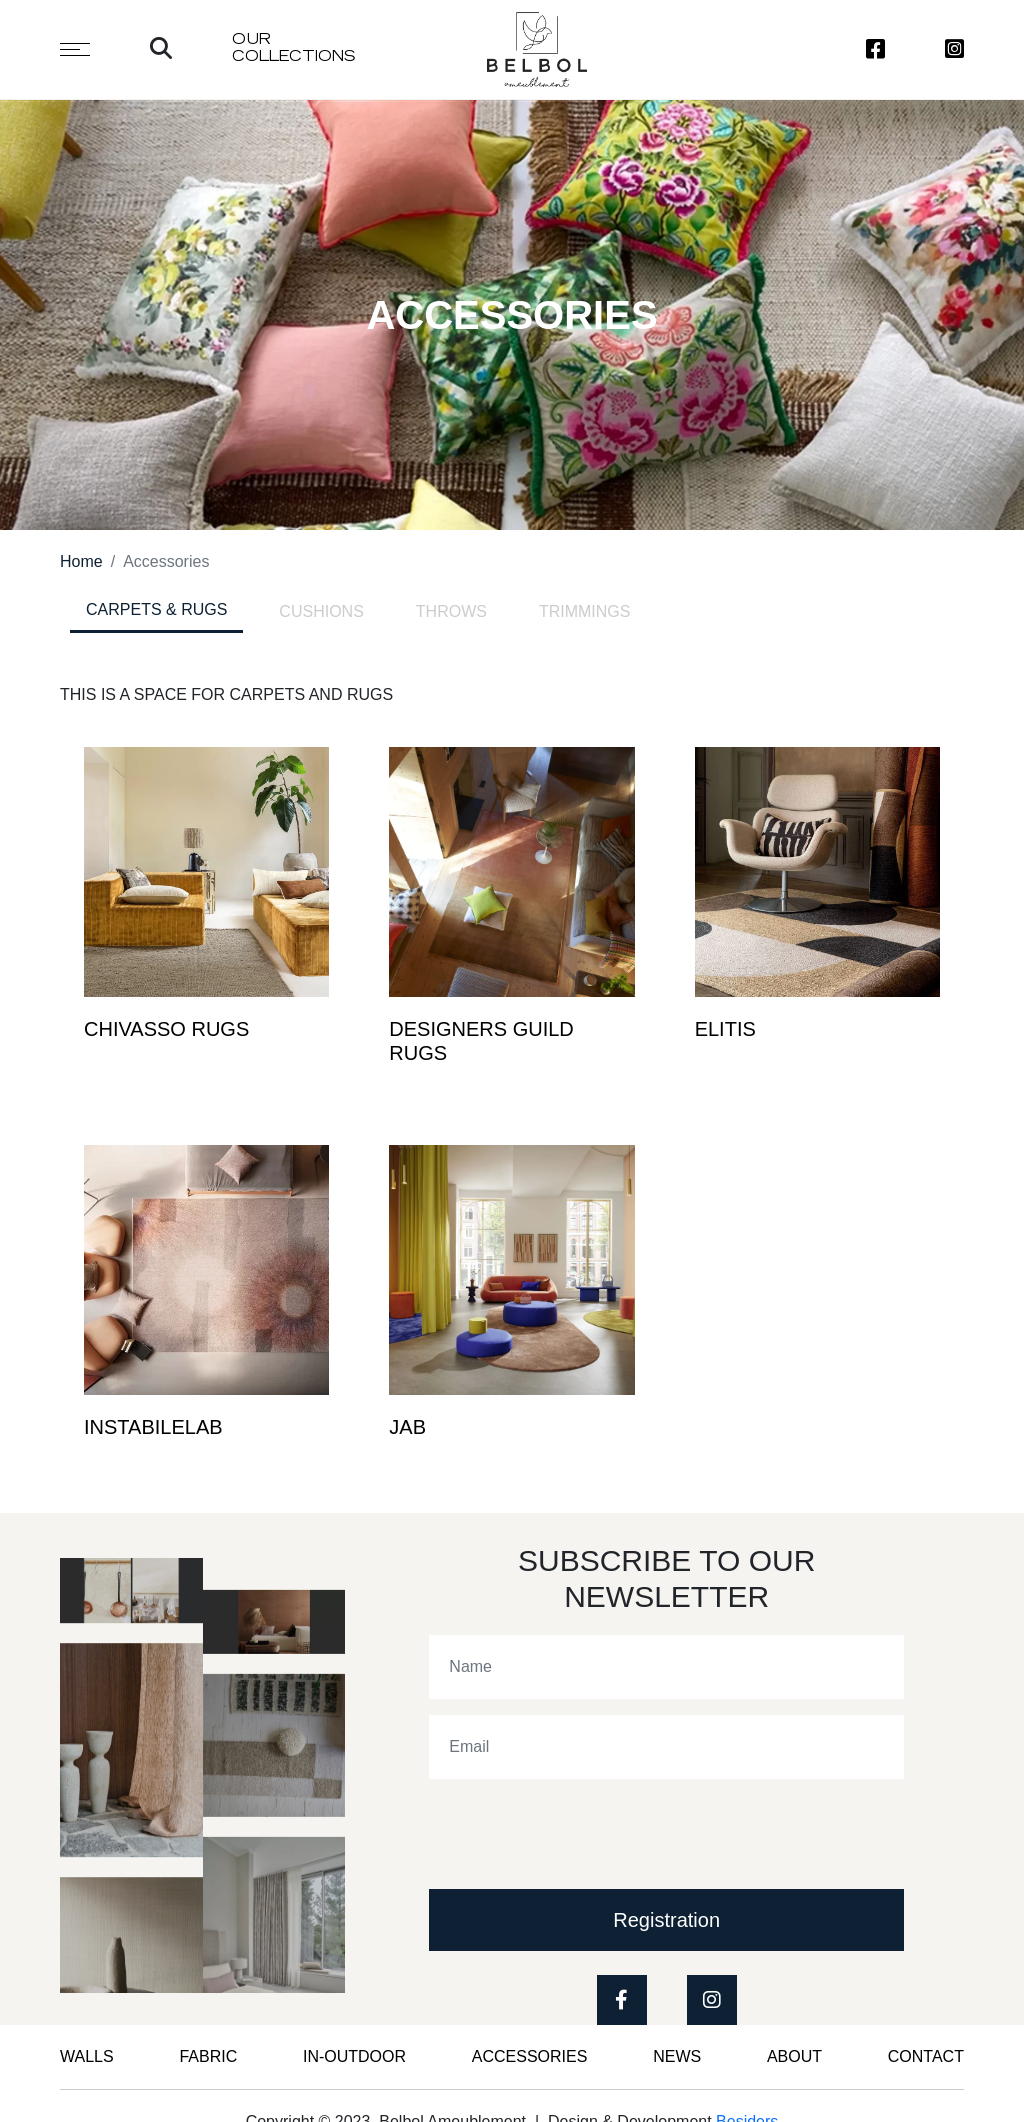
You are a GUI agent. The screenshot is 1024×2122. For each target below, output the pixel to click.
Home (81, 561)
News (677, 2056)
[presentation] (581, 1834)
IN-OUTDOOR (354, 2056)
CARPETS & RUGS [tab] (156, 609)
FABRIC (208, 2056)
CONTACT (926, 2056)
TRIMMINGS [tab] (585, 611)
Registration (666, 1920)
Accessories (530, 2056)
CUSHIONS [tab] (321, 611)
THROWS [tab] (451, 611)
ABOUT (794, 2056)
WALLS (87, 2056)
